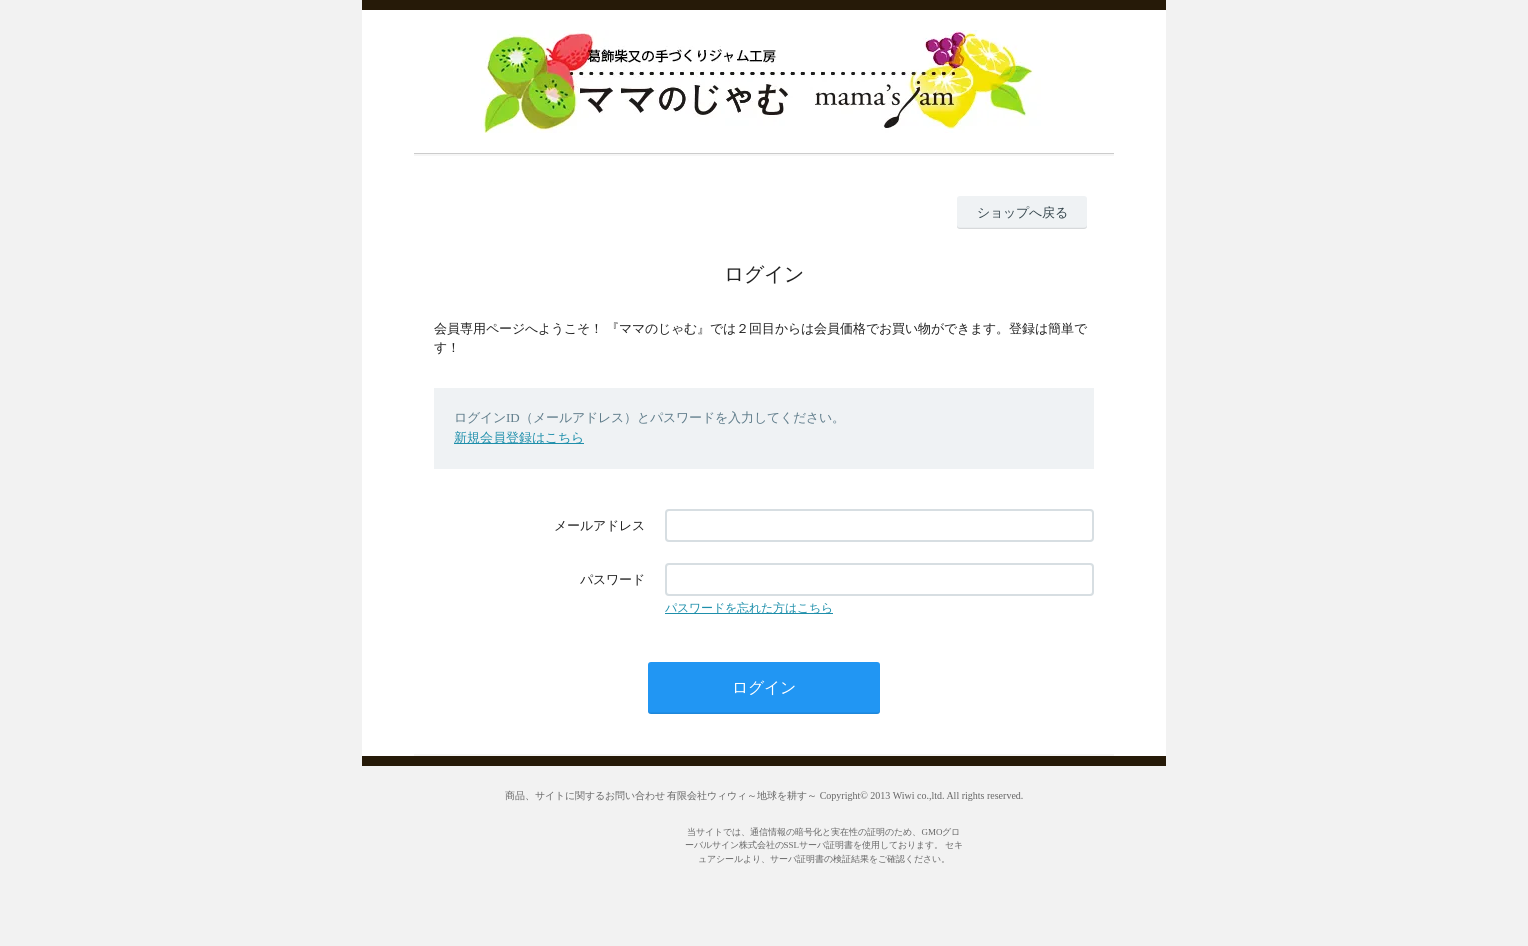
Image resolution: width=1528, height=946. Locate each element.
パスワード (612, 579)
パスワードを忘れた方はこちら (749, 608)
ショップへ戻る (1022, 212)
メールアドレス (599, 525)
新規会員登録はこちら (519, 437)
